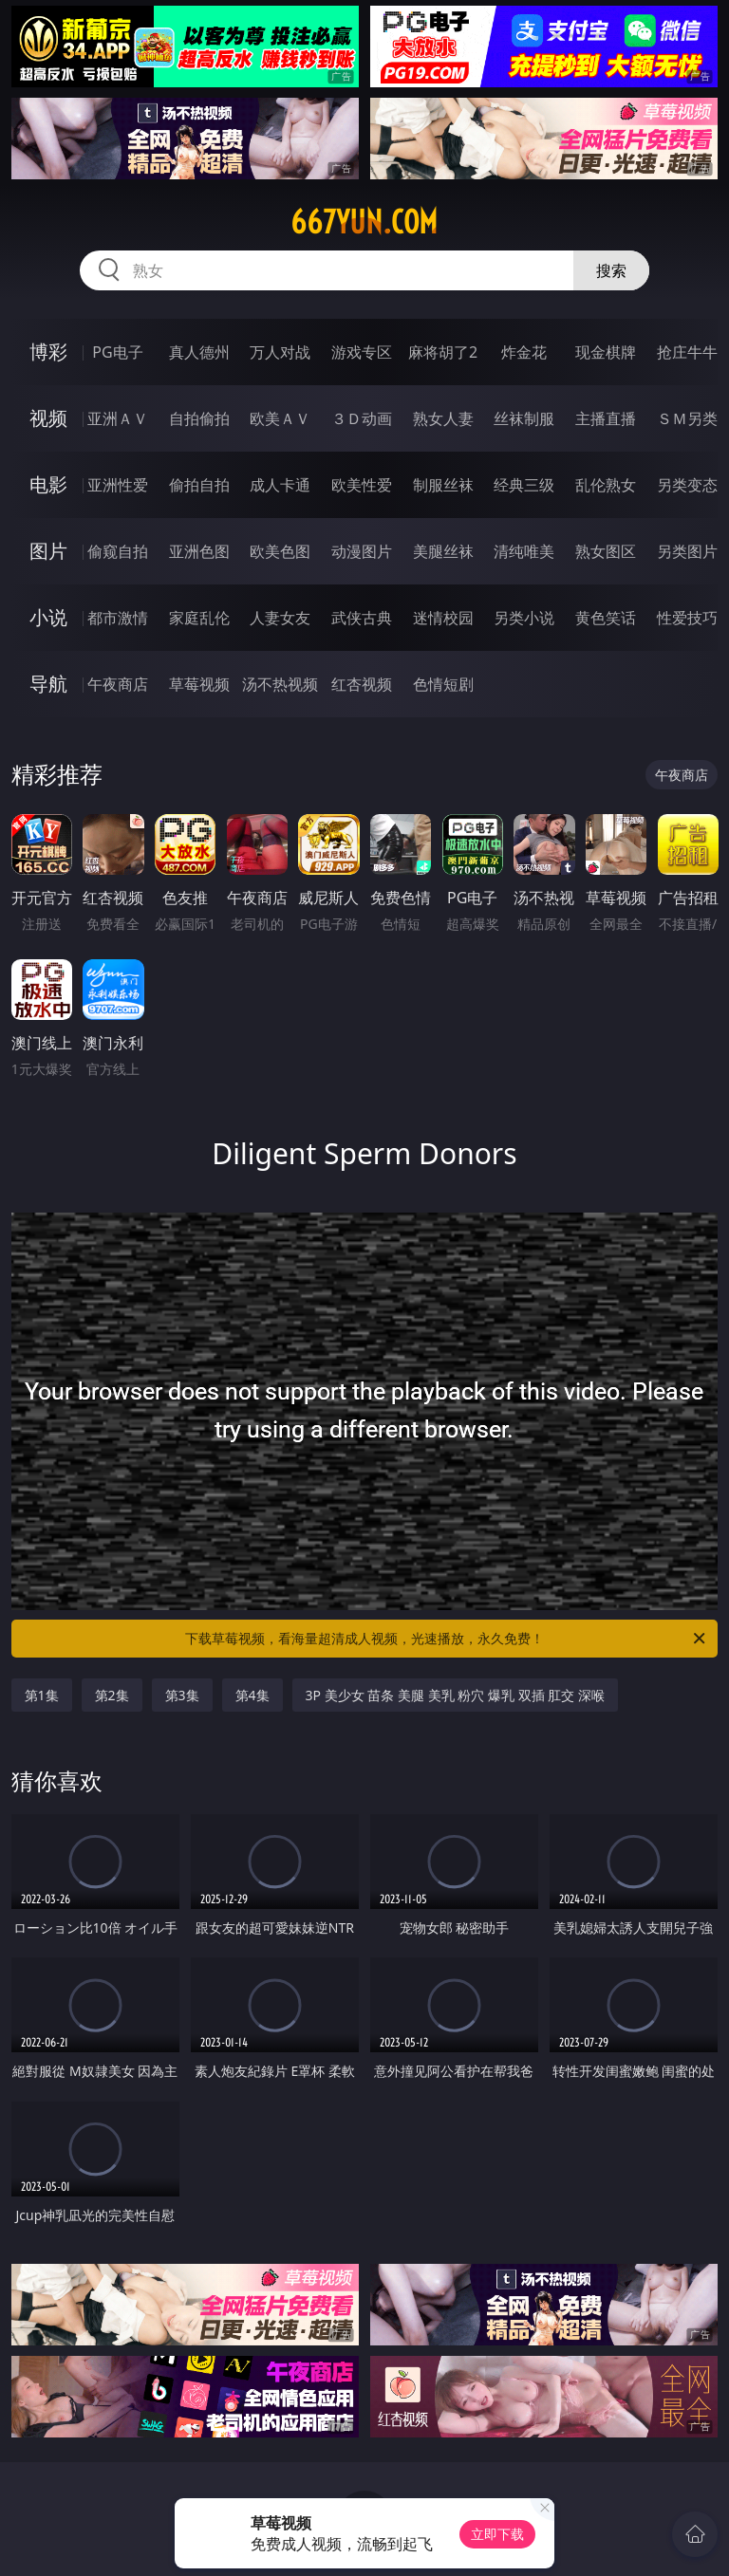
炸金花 (524, 352)
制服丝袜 (443, 484)
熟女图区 (605, 551)
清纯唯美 (524, 551)
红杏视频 (361, 684)
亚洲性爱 (117, 484)
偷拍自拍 (199, 484)
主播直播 (605, 418)
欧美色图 (280, 551)
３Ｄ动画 (361, 418)
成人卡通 (280, 484)
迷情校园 (443, 617)
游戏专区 (361, 352)
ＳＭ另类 (687, 418)
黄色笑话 (605, 617)
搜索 (611, 270)
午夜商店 (117, 684)
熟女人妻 (443, 418)
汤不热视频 (280, 684)
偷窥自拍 (117, 551)
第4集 (252, 1695)
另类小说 (524, 617)
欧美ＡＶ (280, 418)
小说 (48, 617)
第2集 (112, 1695)
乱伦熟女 (605, 484)
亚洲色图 (199, 551)
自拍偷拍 (199, 418)
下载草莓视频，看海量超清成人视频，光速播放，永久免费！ (446, 1638)
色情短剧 (443, 684)
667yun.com (364, 222)
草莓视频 (199, 684)
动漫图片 (361, 551)
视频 (48, 418)
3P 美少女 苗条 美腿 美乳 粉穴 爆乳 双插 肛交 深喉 (455, 1695)
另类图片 (687, 551)
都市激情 (117, 617)
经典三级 (524, 484)
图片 (48, 551)
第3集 (182, 1695)
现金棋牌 (605, 352)
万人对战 (280, 352)
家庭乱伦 (199, 617)
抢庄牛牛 (687, 352)
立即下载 (497, 2534)
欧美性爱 (361, 484)
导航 (48, 683)
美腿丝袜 (443, 551)
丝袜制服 (524, 418)
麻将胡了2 (442, 352)
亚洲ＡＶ (117, 418)
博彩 (48, 351)
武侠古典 (361, 617)
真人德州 (199, 352)
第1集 (42, 1695)
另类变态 (687, 484)
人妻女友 (280, 617)
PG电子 (117, 352)
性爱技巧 (687, 617)
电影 (48, 484)
